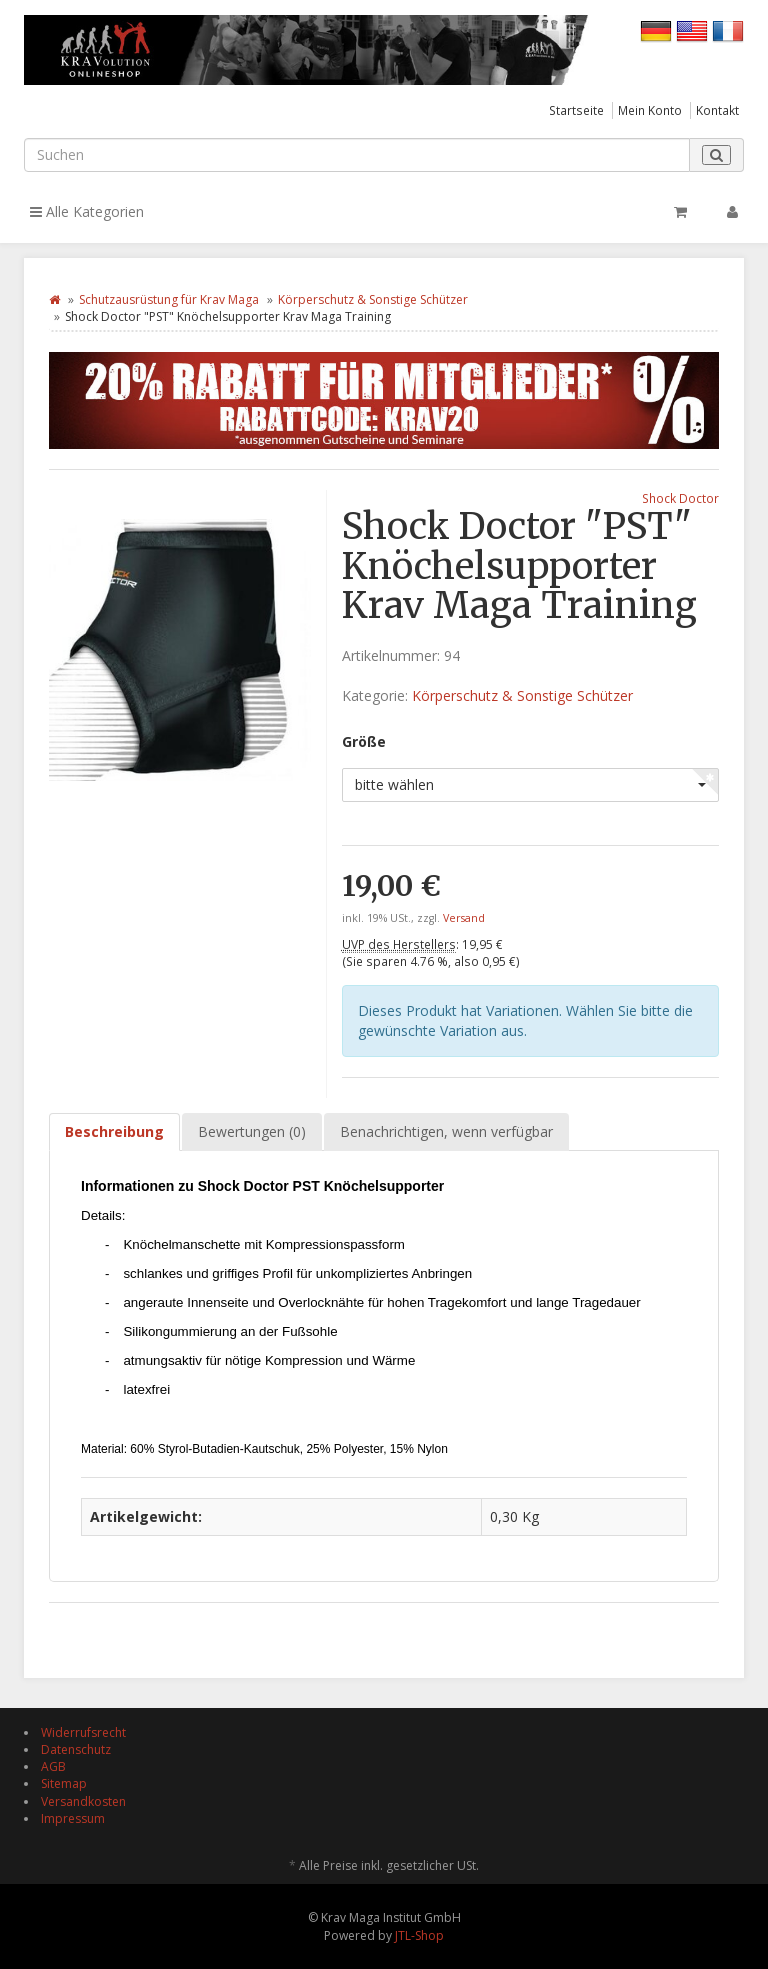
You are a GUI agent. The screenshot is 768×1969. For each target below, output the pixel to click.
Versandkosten (83, 1801)
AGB (53, 1766)
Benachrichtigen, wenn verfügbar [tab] (446, 1131)
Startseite (576, 110)
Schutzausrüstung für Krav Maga (169, 299)
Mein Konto (650, 110)
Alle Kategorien (87, 211)
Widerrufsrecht (83, 1732)
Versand (464, 918)
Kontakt (717, 110)
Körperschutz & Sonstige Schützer (373, 299)
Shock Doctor (680, 498)
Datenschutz (76, 1749)
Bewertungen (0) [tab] (252, 1131)
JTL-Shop (419, 1935)
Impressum (73, 1818)
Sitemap (64, 1783)
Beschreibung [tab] (114, 1131)
